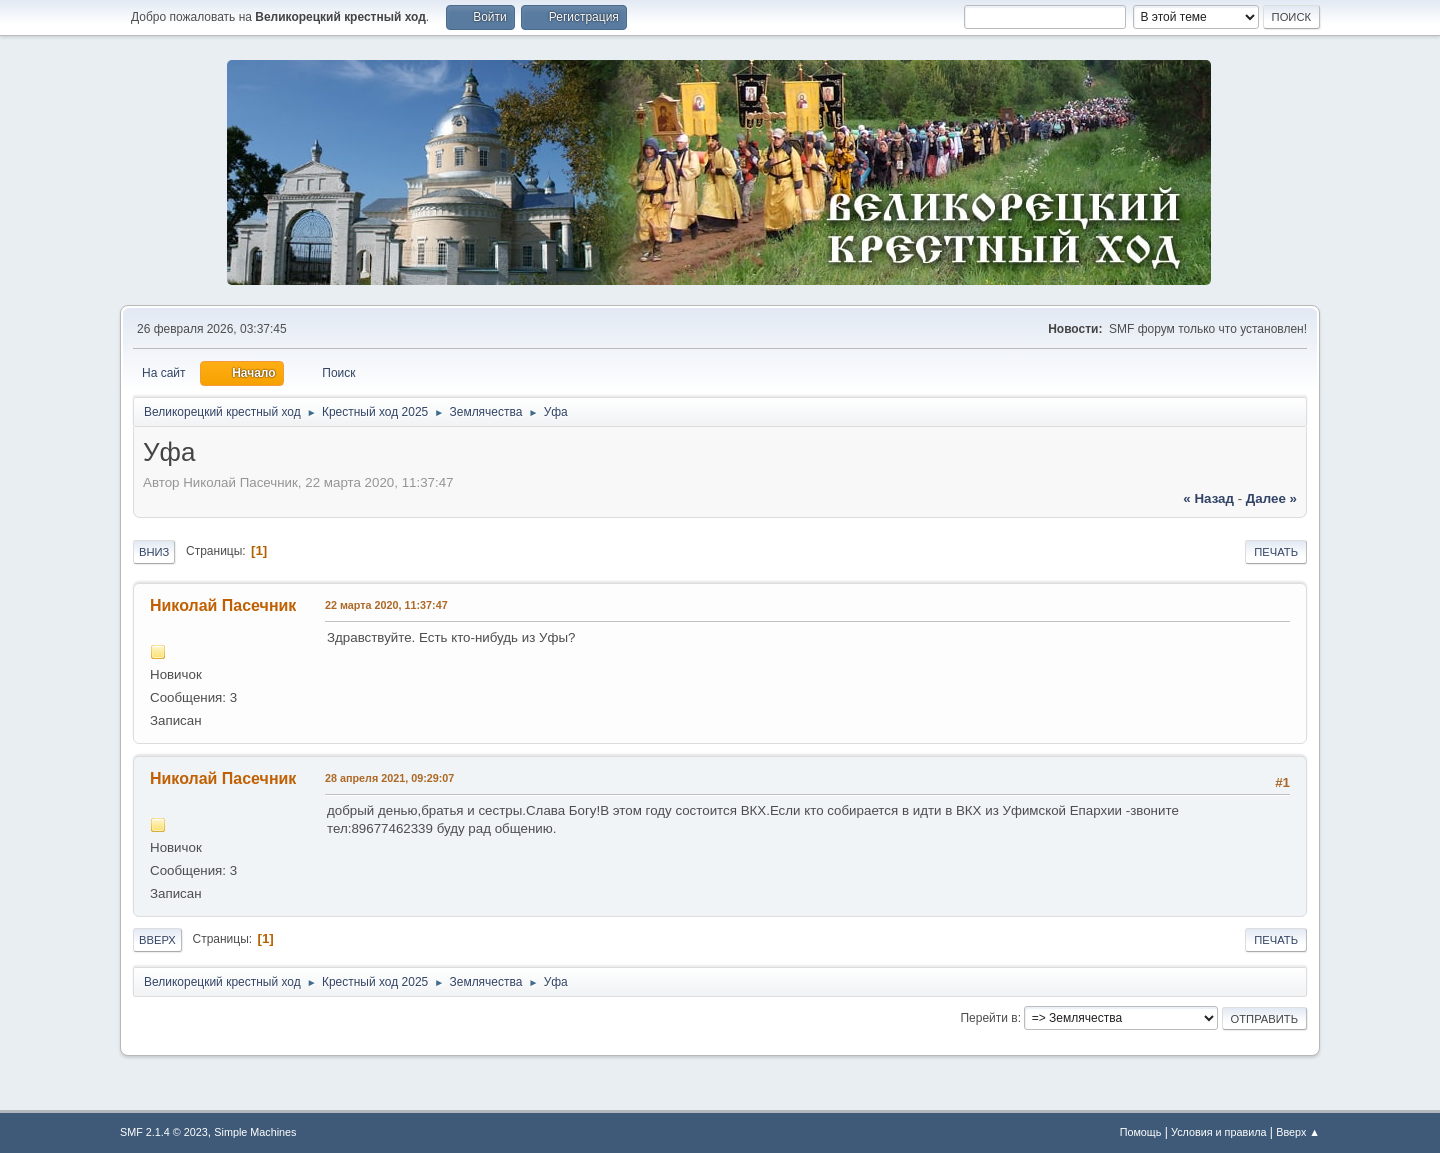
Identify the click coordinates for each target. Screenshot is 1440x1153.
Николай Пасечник (223, 605)
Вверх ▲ (1298, 1132)
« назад (1208, 498)
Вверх (157, 940)
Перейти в (988, 1018)
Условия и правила (1218, 1132)
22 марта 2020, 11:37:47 (386, 605)
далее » (1271, 498)
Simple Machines (255, 1132)
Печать (1276, 552)
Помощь (1141, 1132)
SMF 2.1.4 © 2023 (164, 1132)
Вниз (154, 552)
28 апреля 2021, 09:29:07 (389, 778)
